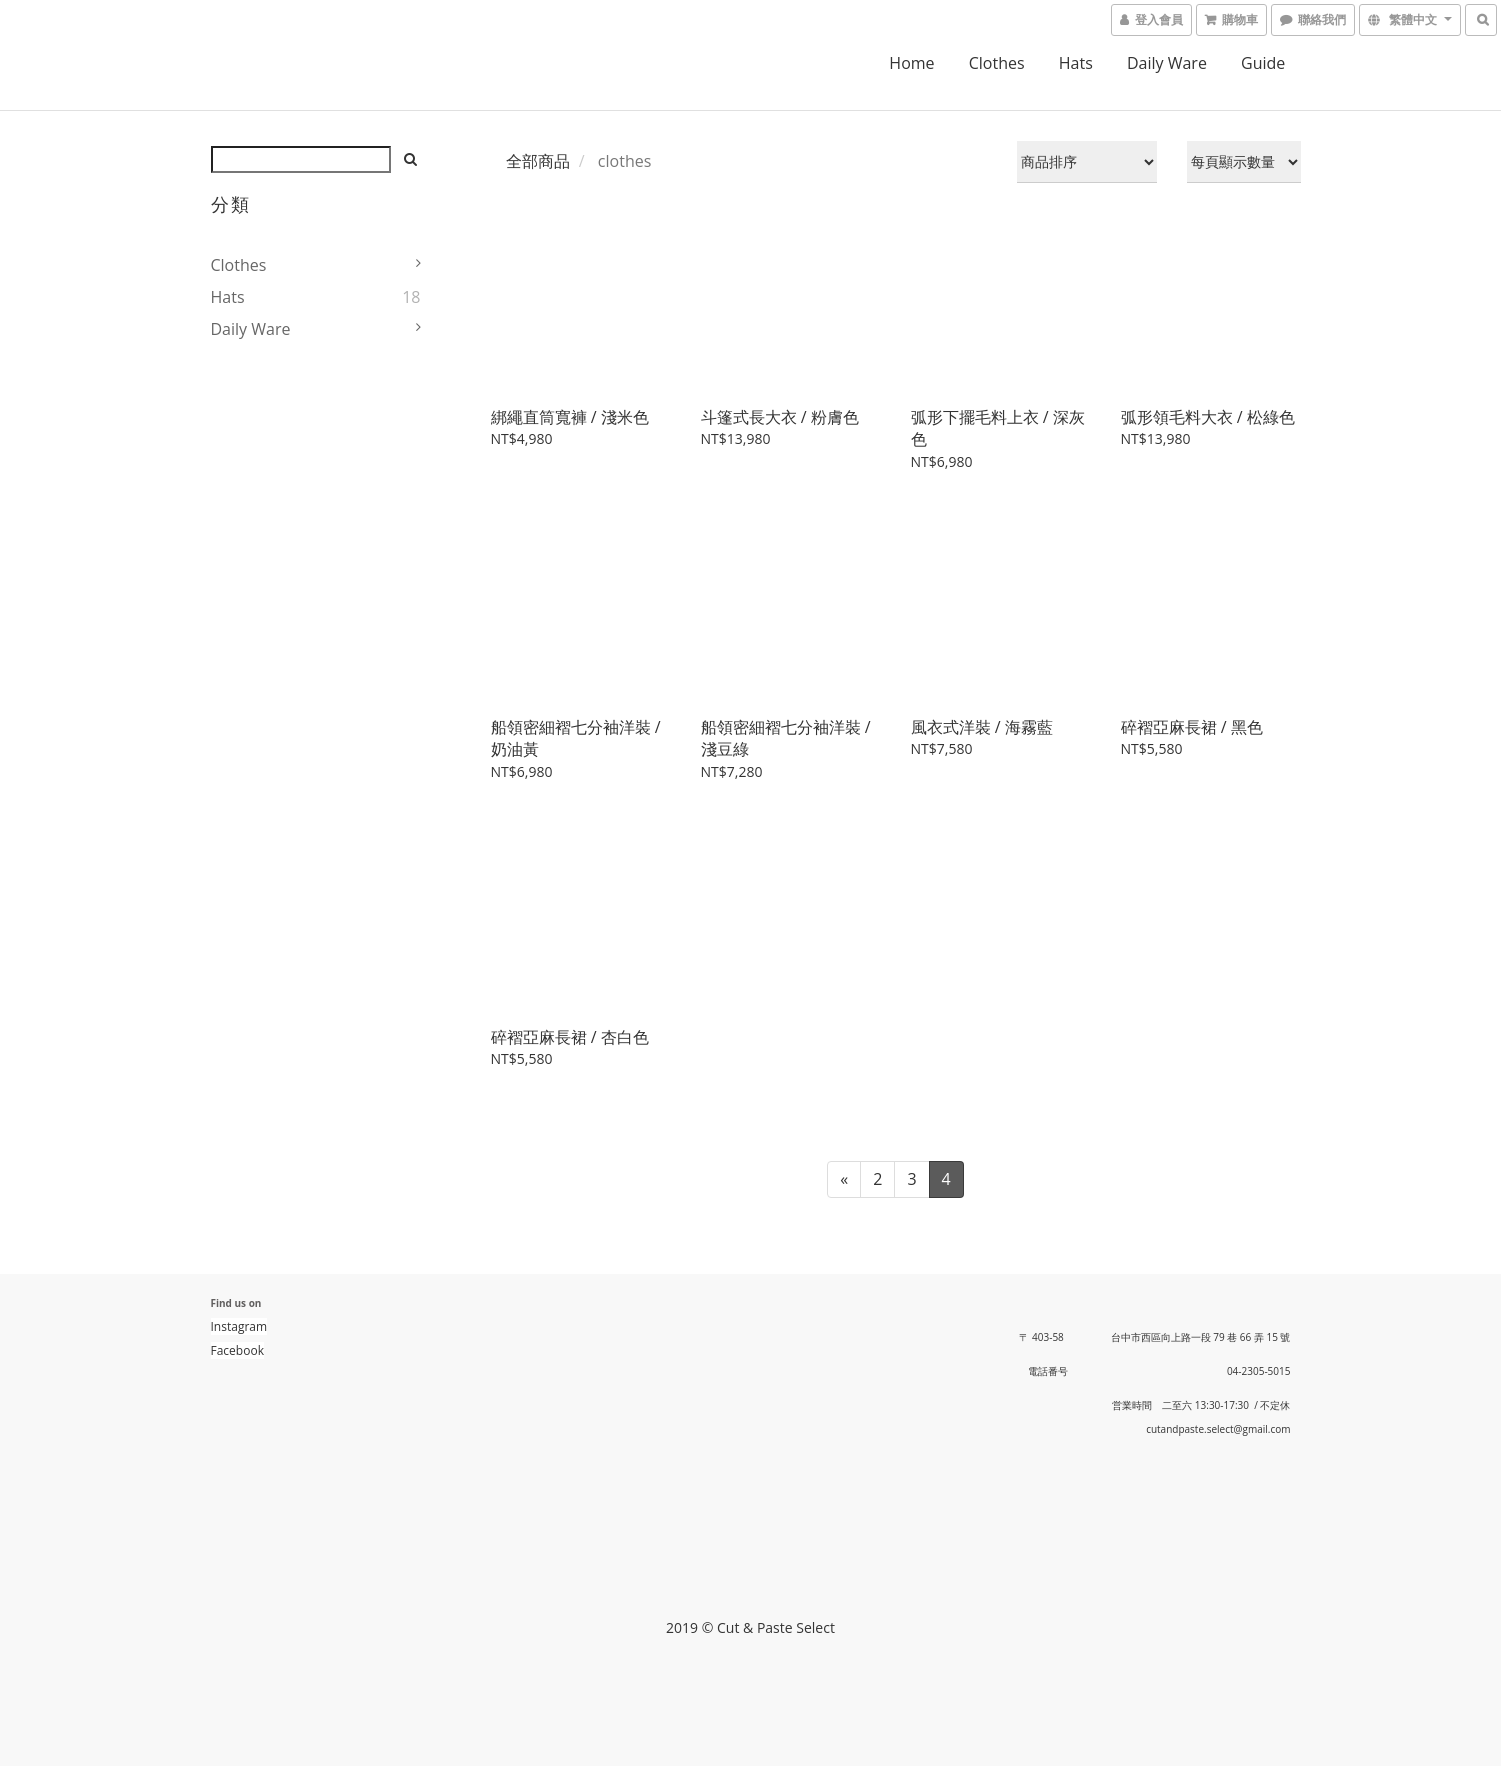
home (911, 63)
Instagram (239, 1326)
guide (1263, 63)
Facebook (237, 1350)
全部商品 (538, 161)
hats (1076, 63)
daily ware (1167, 63)
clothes (997, 63)
